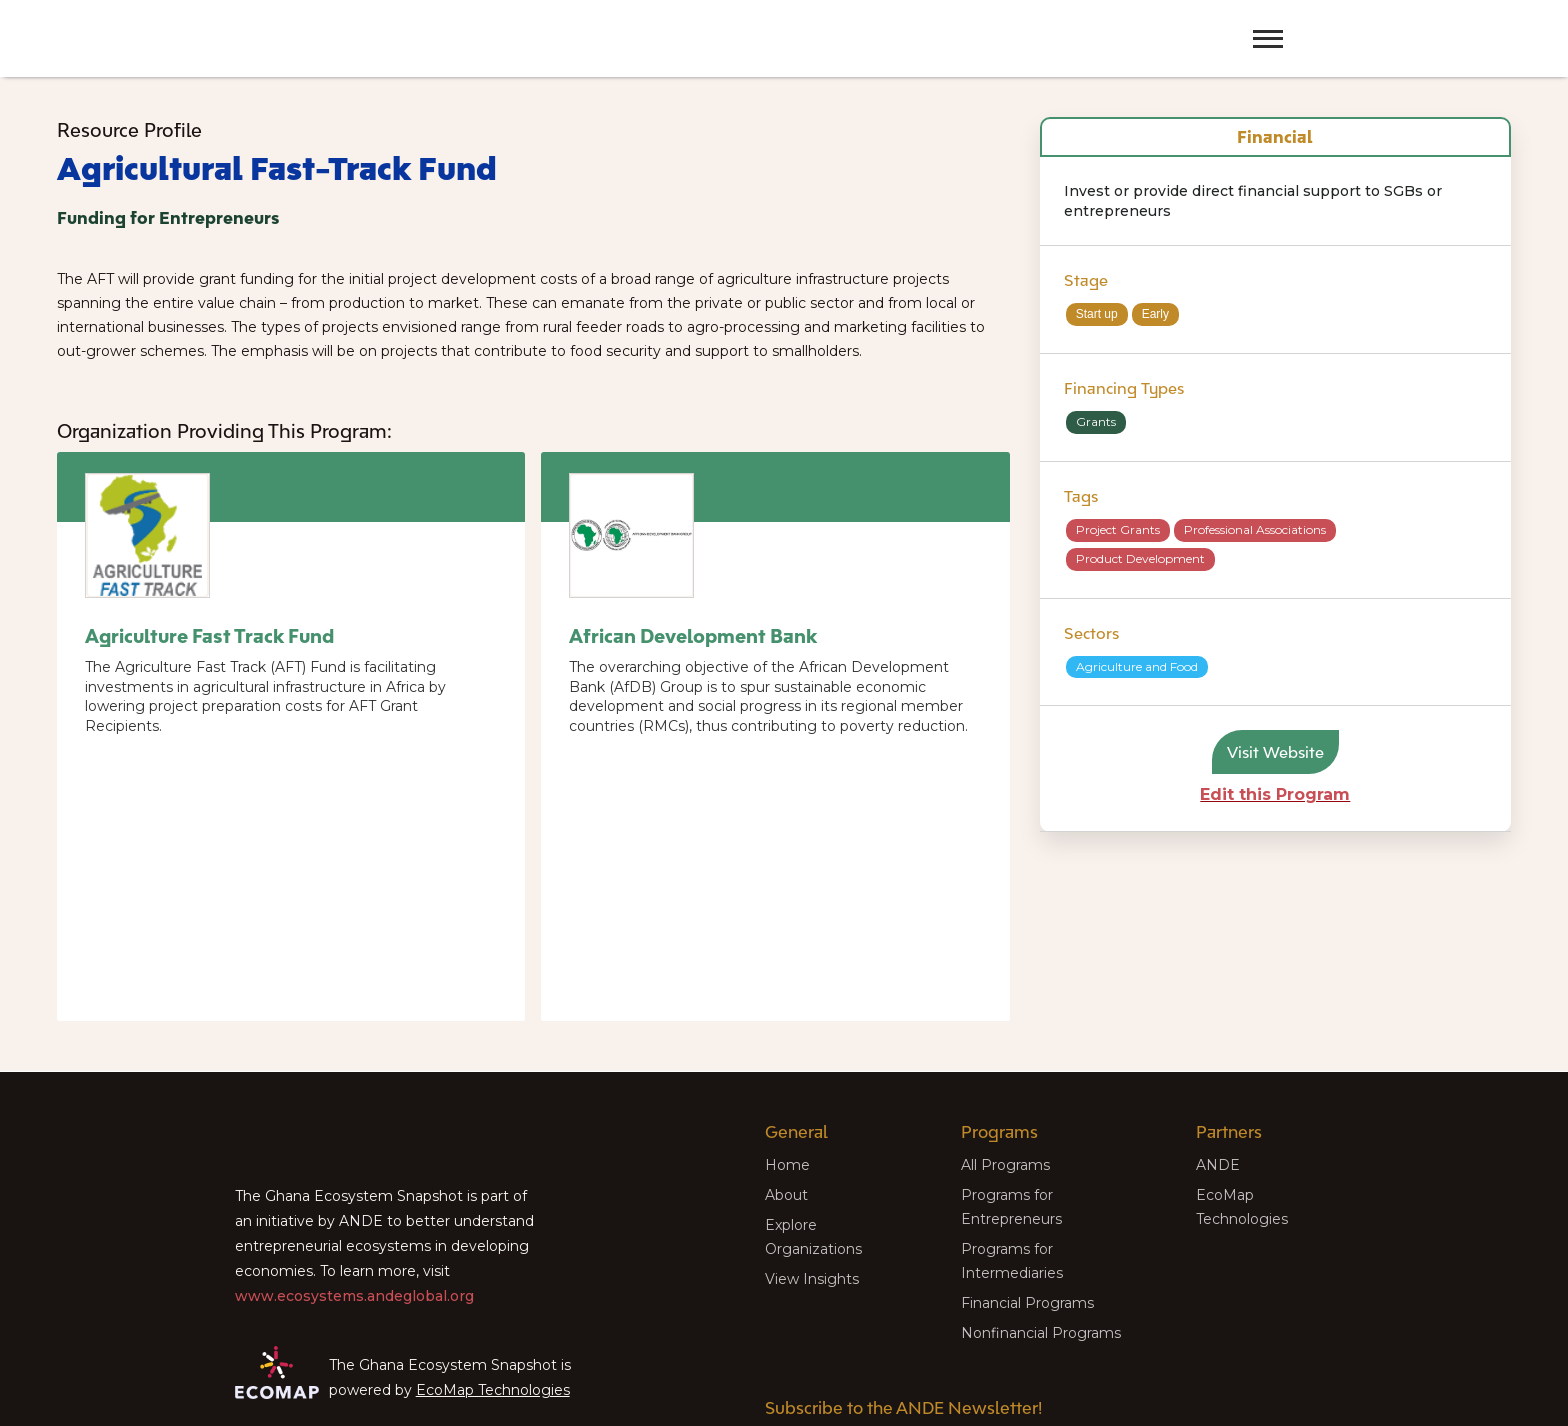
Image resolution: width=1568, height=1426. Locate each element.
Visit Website (1275, 752)
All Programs (1005, 1165)
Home (787, 1165)
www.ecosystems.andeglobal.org (354, 1296)
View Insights (812, 1279)
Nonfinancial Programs (1041, 1333)
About (786, 1195)
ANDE (1218, 1165)
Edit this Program (1275, 794)
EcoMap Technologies (493, 1390)
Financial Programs (1027, 1303)
